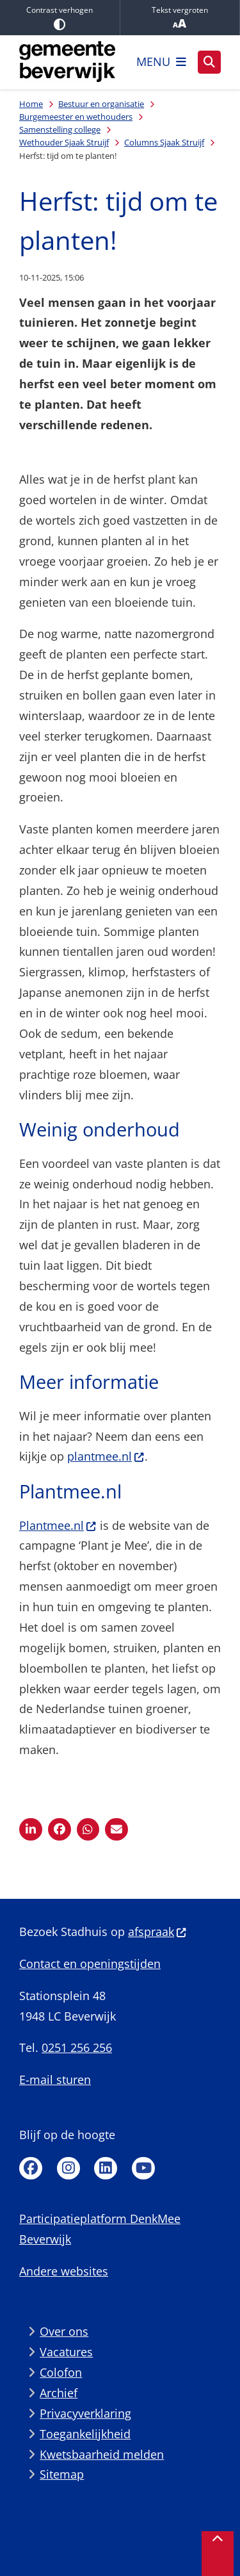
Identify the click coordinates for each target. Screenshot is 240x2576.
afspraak (157, 1931)
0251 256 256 (77, 2047)
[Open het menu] (161, 62)
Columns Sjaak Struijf (164, 142)
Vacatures (66, 2351)
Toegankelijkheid (85, 2433)
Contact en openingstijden (90, 1963)
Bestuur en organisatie (101, 104)
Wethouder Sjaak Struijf (64, 142)
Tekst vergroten (180, 17)
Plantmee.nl (58, 1525)
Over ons (64, 2331)
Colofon (61, 2372)
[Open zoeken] (209, 62)
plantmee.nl (106, 1456)
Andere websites (63, 2271)
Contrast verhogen (60, 17)
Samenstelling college (59, 129)
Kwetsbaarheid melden (102, 2454)
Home (31, 104)
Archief (58, 2392)
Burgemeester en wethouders (75, 116)
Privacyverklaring (85, 2413)
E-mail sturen (55, 2079)
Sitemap (62, 2474)
